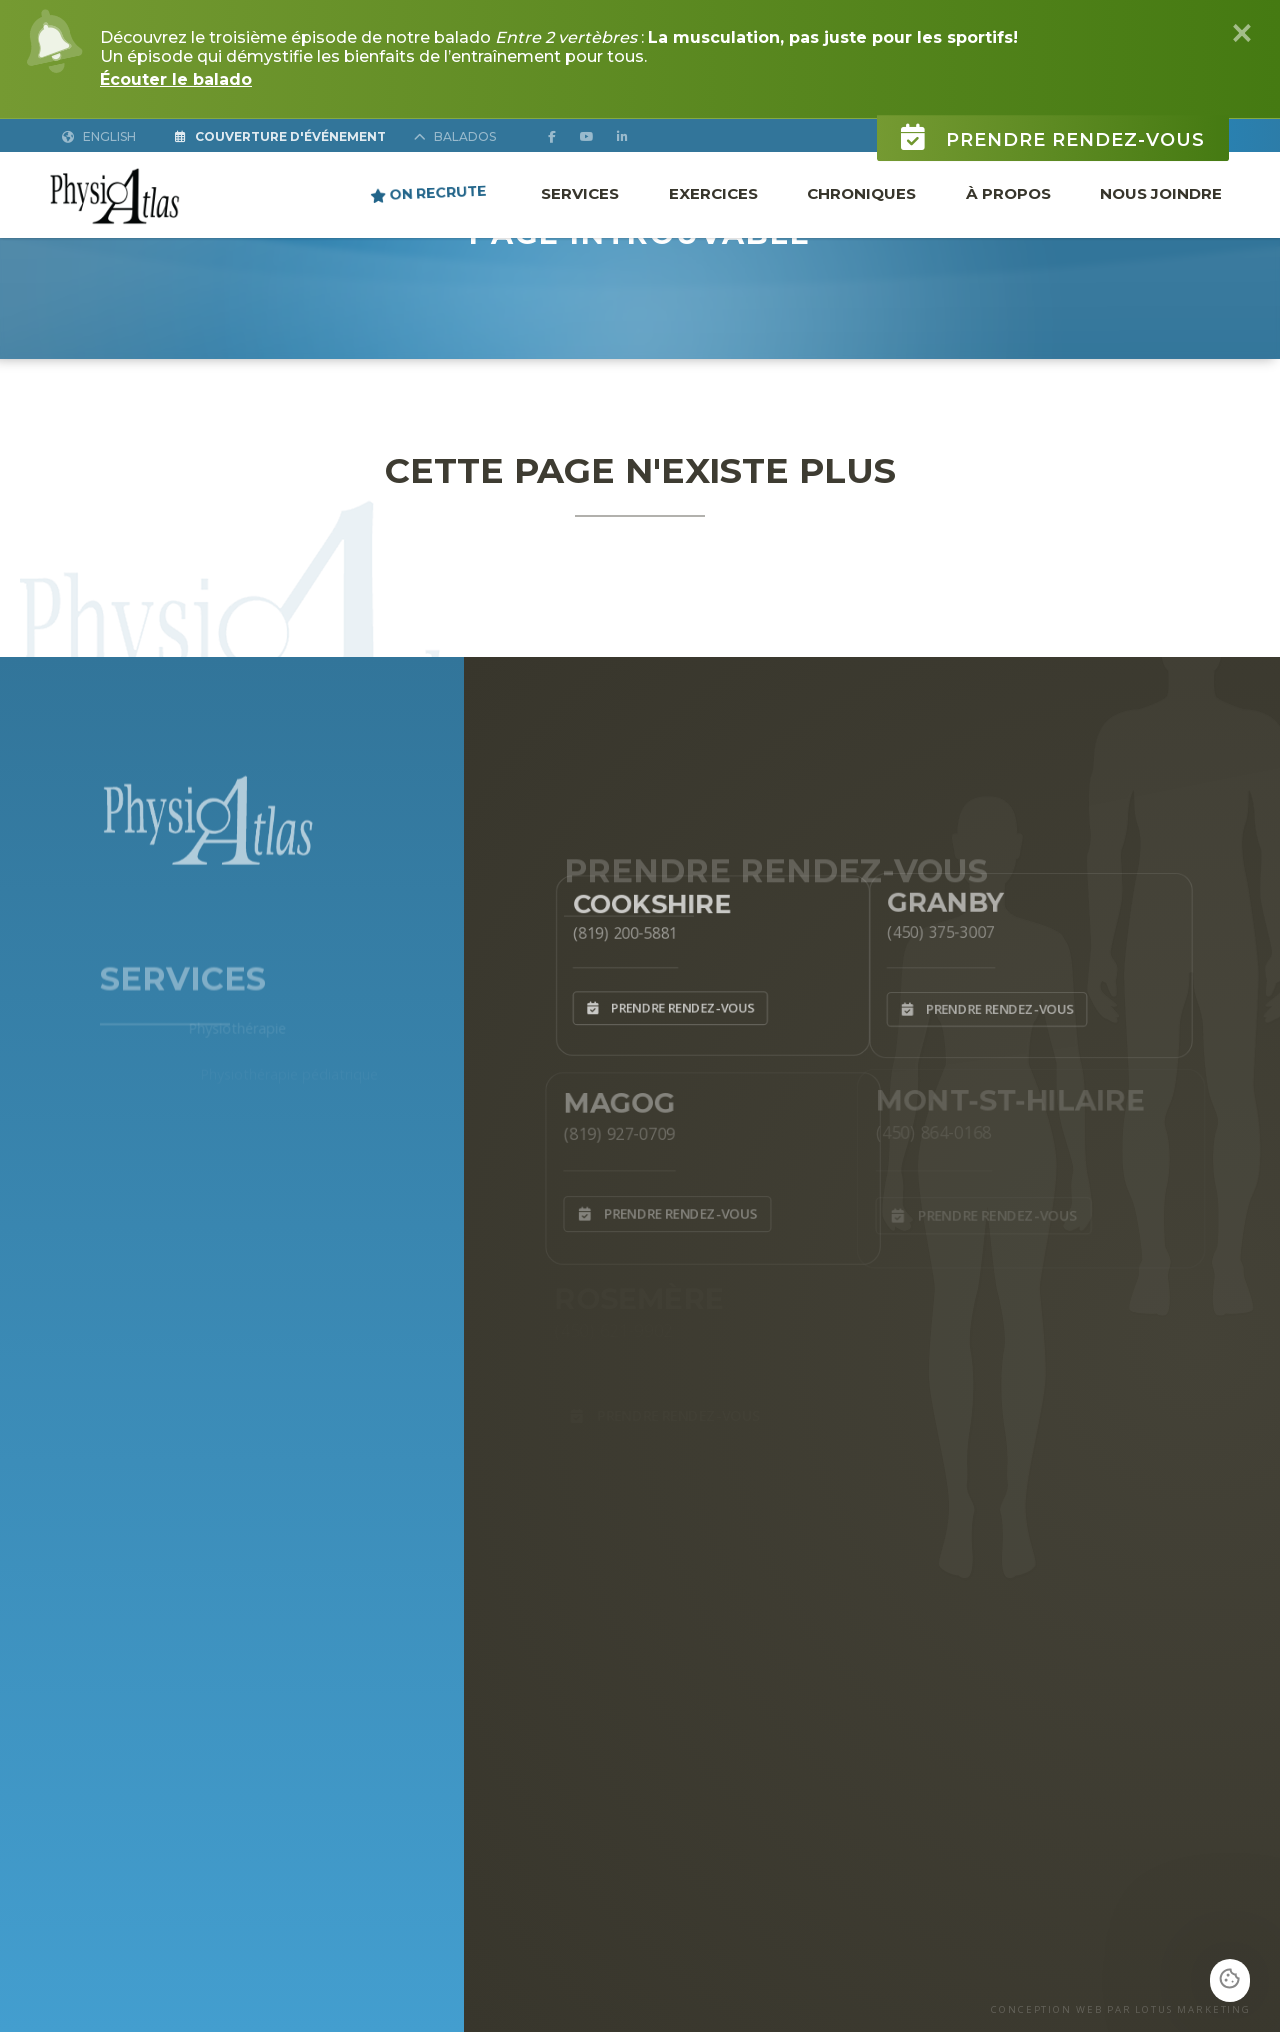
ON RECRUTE (428, 192)
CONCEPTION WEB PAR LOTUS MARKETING (1121, 2009)
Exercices (713, 193)
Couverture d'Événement (280, 136)
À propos (1008, 193)
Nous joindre (1161, 193)
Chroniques (861, 193)
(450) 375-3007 (932, 928)
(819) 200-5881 (616, 929)
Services (580, 193)
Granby (937, 896)
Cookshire (645, 898)
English (99, 136)
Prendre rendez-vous (1053, 125)
